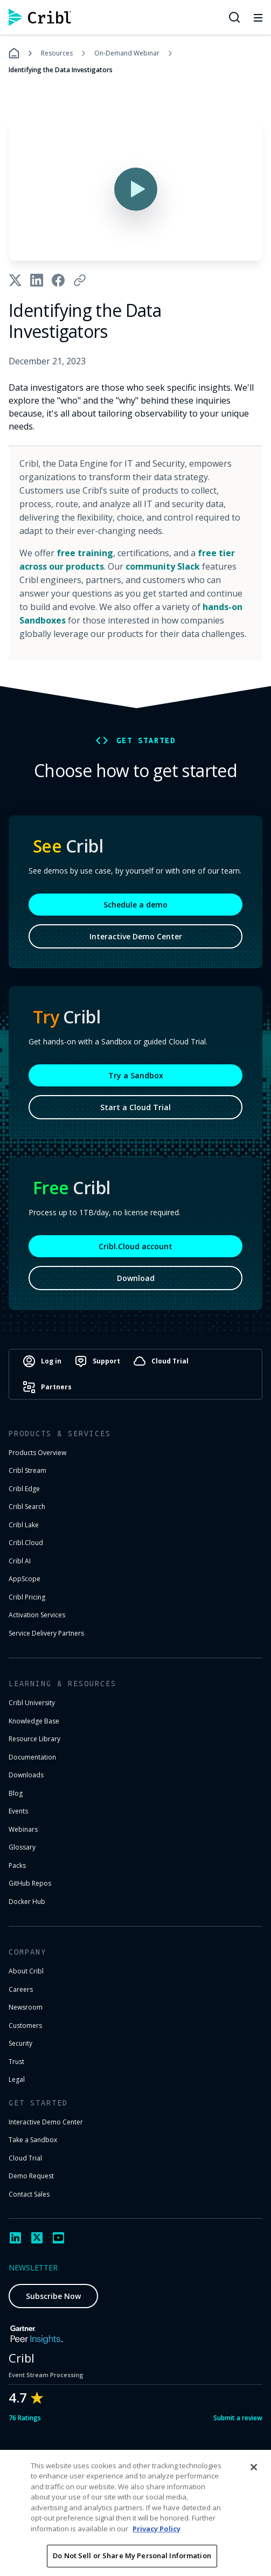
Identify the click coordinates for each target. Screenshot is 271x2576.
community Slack (163, 566)
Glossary (22, 1847)
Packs (17, 1865)
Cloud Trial (25, 2158)
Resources (57, 53)
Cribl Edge (24, 1488)
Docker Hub (27, 1901)
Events (18, 1811)
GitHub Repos (30, 1883)
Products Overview (37, 1452)
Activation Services (37, 1614)
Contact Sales (29, 2194)
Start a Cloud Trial (135, 1107)
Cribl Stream (27, 1470)
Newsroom (26, 2007)
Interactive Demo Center (135, 936)
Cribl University (32, 1702)
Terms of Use (128, 2555)
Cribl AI (20, 1561)
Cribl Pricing (27, 1597)
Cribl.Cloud (26, 1542)
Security (20, 2043)
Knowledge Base (34, 1721)
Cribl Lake (24, 1524)
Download (136, 1278)
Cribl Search (27, 1506)
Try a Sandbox (135, 1075)
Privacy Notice (192, 2555)
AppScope (24, 1578)
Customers (25, 2025)
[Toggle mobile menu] (258, 17)
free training (85, 553)
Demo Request (31, 2175)
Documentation (32, 1757)
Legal (17, 2079)
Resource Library (34, 1738)
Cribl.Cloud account (135, 1246)
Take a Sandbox (33, 2139)
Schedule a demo (135, 904)
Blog (16, 1793)
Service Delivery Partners (46, 1633)
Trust (16, 2061)
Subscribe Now (53, 2296)
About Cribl (26, 1971)
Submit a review (237, 2417)
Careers (21, 1989)
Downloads (26, 1774)
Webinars (23, 1829)
